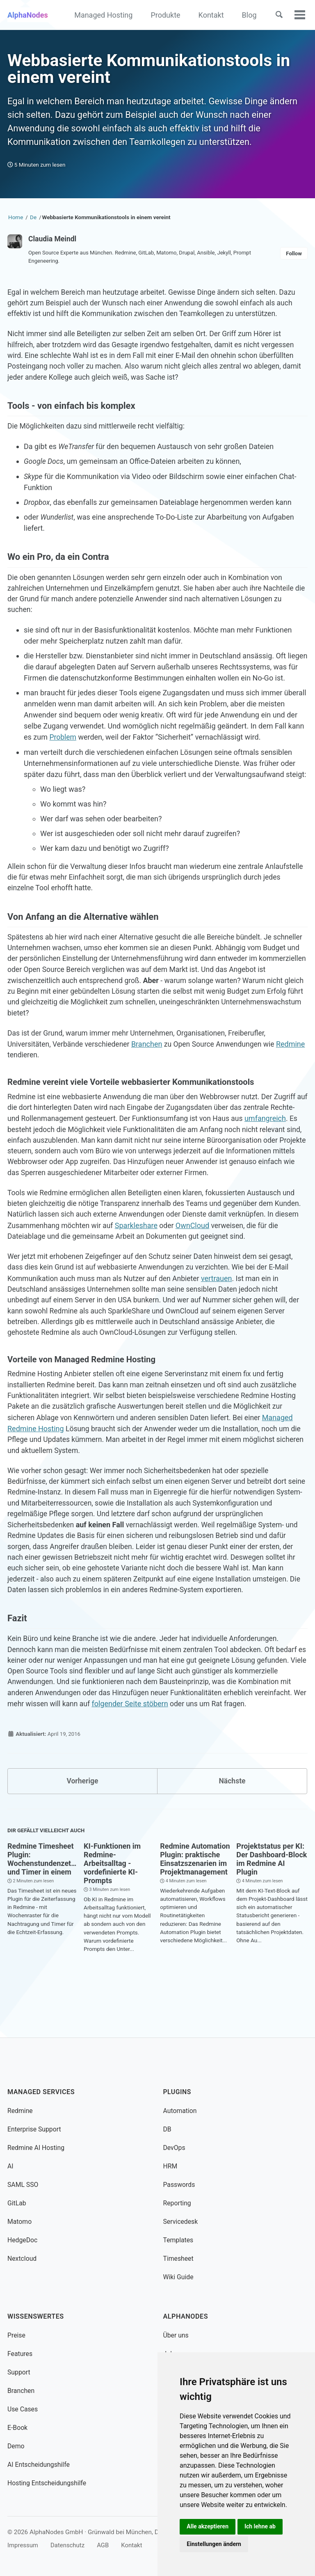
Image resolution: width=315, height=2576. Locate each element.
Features (20, 2354)
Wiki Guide (178, 2277)
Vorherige (82, 1820)
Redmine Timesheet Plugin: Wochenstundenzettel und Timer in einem (43, 1899)
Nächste (232, 1820)
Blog (247, 15)
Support (19, 2372)
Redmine (21, 1070)
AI (10, 2166)
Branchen (150, 1058)
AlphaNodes (27, 15)
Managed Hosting (102, 15)
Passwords (179, 2185)
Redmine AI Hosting (36, 2148)
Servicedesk (181, 2221)
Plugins (177, 2092)
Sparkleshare (172, 1254)
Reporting (177, 2203)
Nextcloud (22, 2258)
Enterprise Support (34, 2129)
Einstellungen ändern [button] (214, 2544)
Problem (63, 747)
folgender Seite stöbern (147, 1742)
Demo (16, 2446)
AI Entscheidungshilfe (39, 2464)
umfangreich (28, 1145)
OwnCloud (230, 1254)
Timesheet (178, 2258)
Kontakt (209, 15)
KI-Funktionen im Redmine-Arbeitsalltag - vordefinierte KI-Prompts (112, 1903)
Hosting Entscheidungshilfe (47, 2483)
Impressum (23, 2545)
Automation (180, 2111)
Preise (16, 2335)
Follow (293, 257)
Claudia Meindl (53, 242)
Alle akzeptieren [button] (208, 2526)
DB (167, 2129)
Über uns (176, 2335)
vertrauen (221, 1308)
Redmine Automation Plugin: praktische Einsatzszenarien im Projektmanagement (195, 1899)
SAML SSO (23, 2185)
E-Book (17, 2428)
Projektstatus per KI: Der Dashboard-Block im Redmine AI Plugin (271, 1899)
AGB (105, 2545)
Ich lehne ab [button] (260, 2526)
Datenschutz (69, 2545)
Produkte (163, 15)
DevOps (174, 2148)
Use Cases (23, 2409)
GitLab (17, 2203)
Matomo (19, 2221)
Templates (178, 2240)
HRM (170, 2166)
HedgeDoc (22, 2240)
